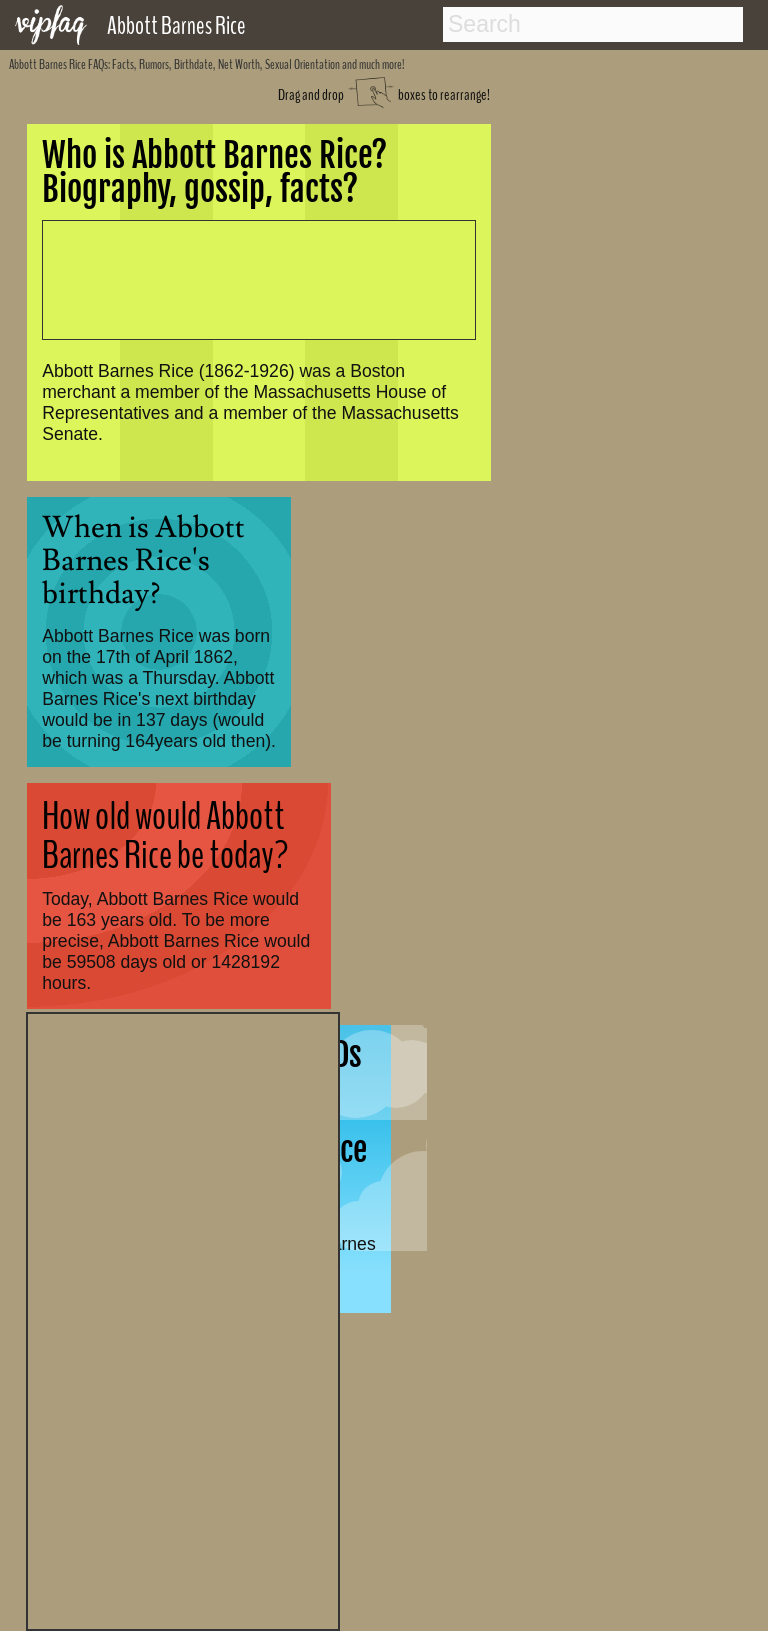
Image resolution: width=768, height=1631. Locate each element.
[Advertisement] (183, 1319)
